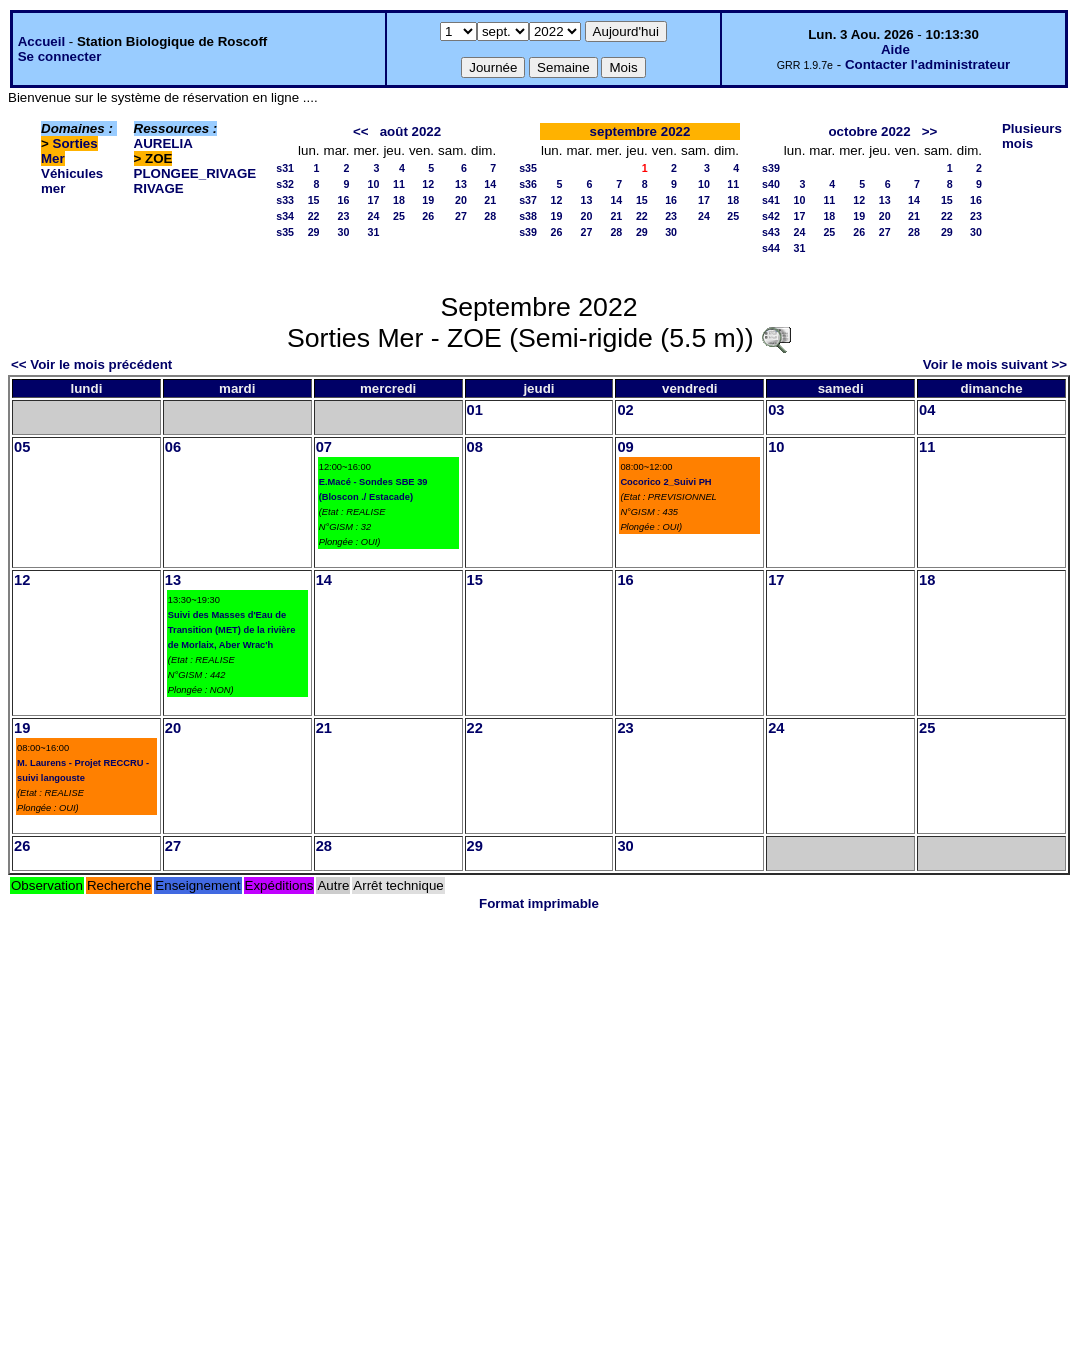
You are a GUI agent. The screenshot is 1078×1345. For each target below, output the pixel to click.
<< (361, 131)
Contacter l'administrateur (927, 64)
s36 (528, 184)
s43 (771, 232)
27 (461, 216)
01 (475, 410)
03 (776, 410)
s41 (771, 200)
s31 (285, 168)
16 (344, 200)
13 (461, 184)
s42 (771, 216)
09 (625, 447)
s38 (528, 216)
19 (428, 200)
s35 (285, 232)
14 (490, 184)
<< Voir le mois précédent (91, 364)
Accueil (41, 41)
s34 (285, 216)
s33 (285, 200)
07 (324, 447)
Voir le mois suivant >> (995, 364)
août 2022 (411, 131)
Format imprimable (539, 903)
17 (374, 200)
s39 (528, 232)
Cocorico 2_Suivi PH (665, 482)
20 (461, 200)
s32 (285, 184)
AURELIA (163, 143)
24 (374, 216)
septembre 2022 (640, 131)
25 (399, 216)
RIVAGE (159, 188)
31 (374, 232)
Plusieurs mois (1032, 136)
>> (930, 131)
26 (428, 216)
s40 (771, 184)
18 (399, 200)
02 (625, 410)
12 (428, 184)
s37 (528, 200)
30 (344, 232)
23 (344, 216)
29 (314, 232)
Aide (895, 49)
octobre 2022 (869, 131)
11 (399, 184)
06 (173, 447)
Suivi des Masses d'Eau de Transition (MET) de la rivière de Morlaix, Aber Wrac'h (232, 630)
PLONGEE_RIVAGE (195, 173)
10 (374, 184)
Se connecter (60, 56)
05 (22, 447)
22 (314, 216)
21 (490, 200)
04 (927, 410)
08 (475, 447)
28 (490, 216)
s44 (771, 248)
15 (314, 200)
